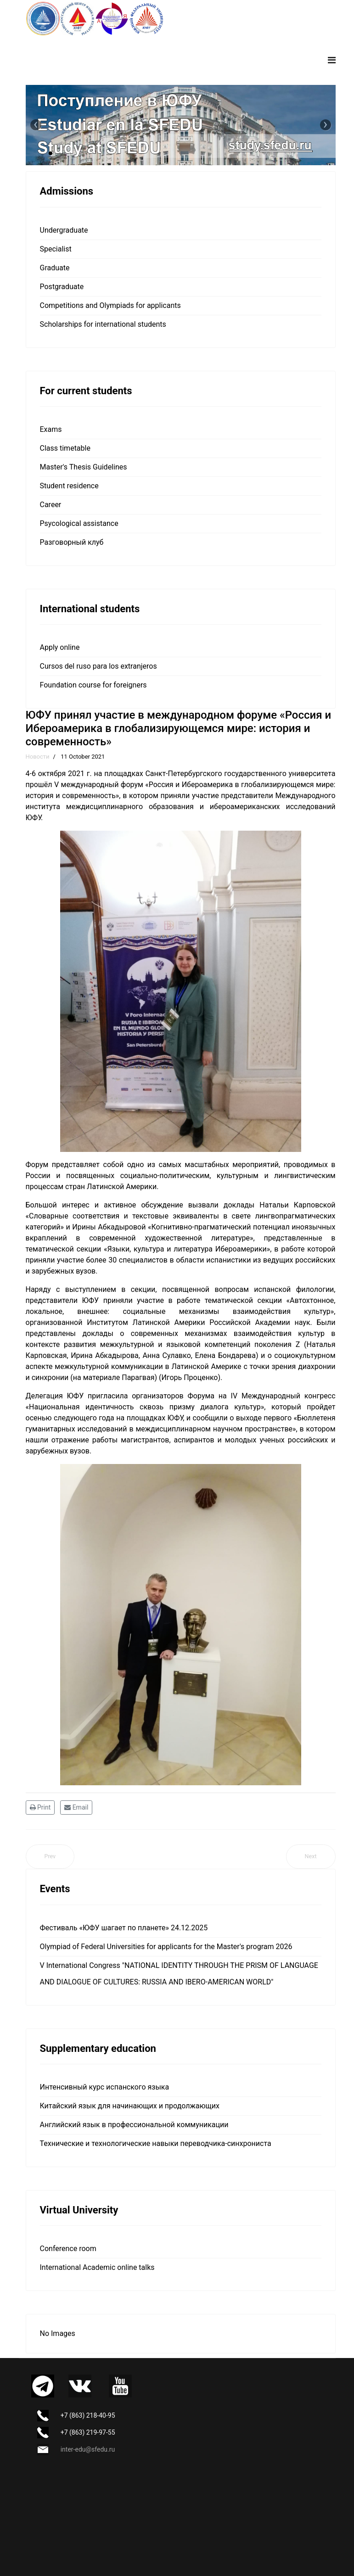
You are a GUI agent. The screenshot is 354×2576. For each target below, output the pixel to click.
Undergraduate (64, 230)
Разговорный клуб (72, 542)
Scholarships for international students (103, 324)
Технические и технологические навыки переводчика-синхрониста (155, 2143)
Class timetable (65, 448)
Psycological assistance (79, 523)
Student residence (69, 485)
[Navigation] (332, 60)
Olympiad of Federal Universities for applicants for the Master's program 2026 (166, 1946)
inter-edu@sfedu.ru (88, 2449)
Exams (51, 429)
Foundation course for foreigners (93, 685)
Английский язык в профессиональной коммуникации (134, 2124)
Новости (38, 756)
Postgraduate (62, 286)
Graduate (55, 267)
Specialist (56, 249)
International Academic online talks (97, 2267)
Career (51, 504)
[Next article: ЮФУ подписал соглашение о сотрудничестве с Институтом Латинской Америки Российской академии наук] (311, 1856)
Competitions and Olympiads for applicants (110, 305)
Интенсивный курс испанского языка (104, 2087)
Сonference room (68, 2248)
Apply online (60, 647)
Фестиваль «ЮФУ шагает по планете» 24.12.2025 (124, 1927)
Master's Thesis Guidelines (83, 467)
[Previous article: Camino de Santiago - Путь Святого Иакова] (50, 1856)
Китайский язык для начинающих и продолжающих (129, 2105)
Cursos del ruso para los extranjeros (98, 666)
